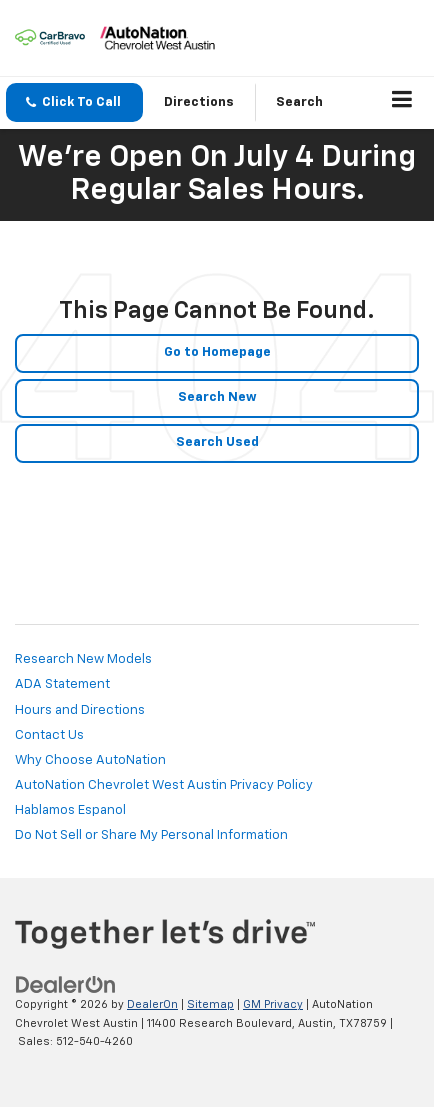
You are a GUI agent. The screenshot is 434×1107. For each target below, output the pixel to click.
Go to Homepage (217, 352)
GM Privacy (273, 1004)
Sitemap (210, 1004)
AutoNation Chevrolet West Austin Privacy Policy (164, 785)
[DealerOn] (66, 985)
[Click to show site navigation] (402, 103)
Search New (217, 397)
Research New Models (83, 659)
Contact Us (49, 735)
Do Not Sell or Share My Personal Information (151, 835)
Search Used (217, 442)
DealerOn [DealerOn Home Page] (152, 1004)
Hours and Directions (80, 710)
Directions (199, 102)
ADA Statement (62, 684)
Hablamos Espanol (70, 810)
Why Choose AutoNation (90, 760)
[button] (74, 102)
